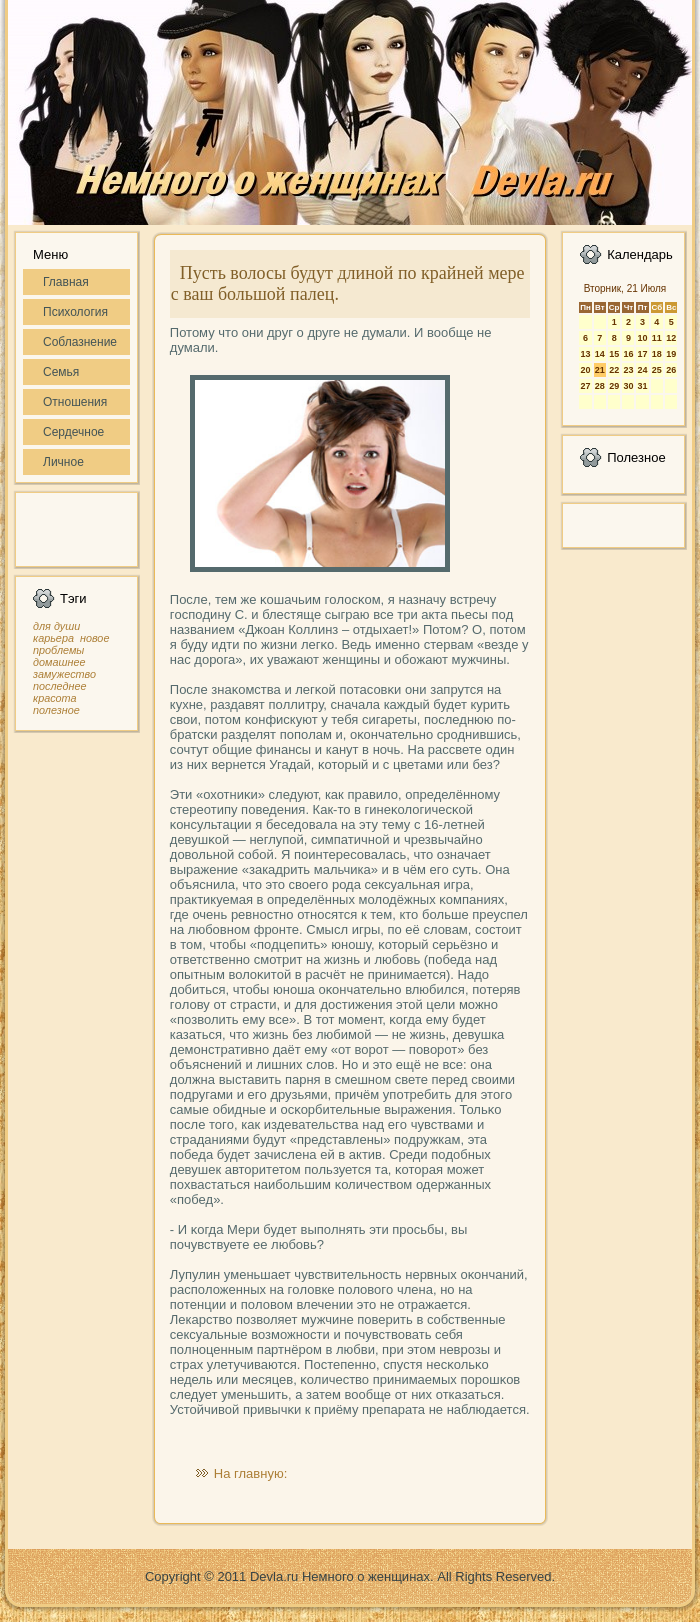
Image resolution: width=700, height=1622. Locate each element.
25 (657, 370)
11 (657, 338)
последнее (59, 686)
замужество (64, 674)
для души (56, 626)
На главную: (250, 1473)
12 (671, 338)
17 (642, 354)
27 (585, 386)
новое (94, 638)
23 (628, 370)
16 (628, 354)
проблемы (58, 650)
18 (657, 354)
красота (55, 698)
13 (585, 354)
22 (614, 370)
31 (642, 386)
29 (614, 386)
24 (642, 370)
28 (600, 386)
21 (600, 370)
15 (614, 354)
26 (671, 370)
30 (628, 386)
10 (642, 338)
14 (600, 354)
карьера (53, 638)
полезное (56, 710)
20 (585, 370)
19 (671, 354)
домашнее (59, 662)
